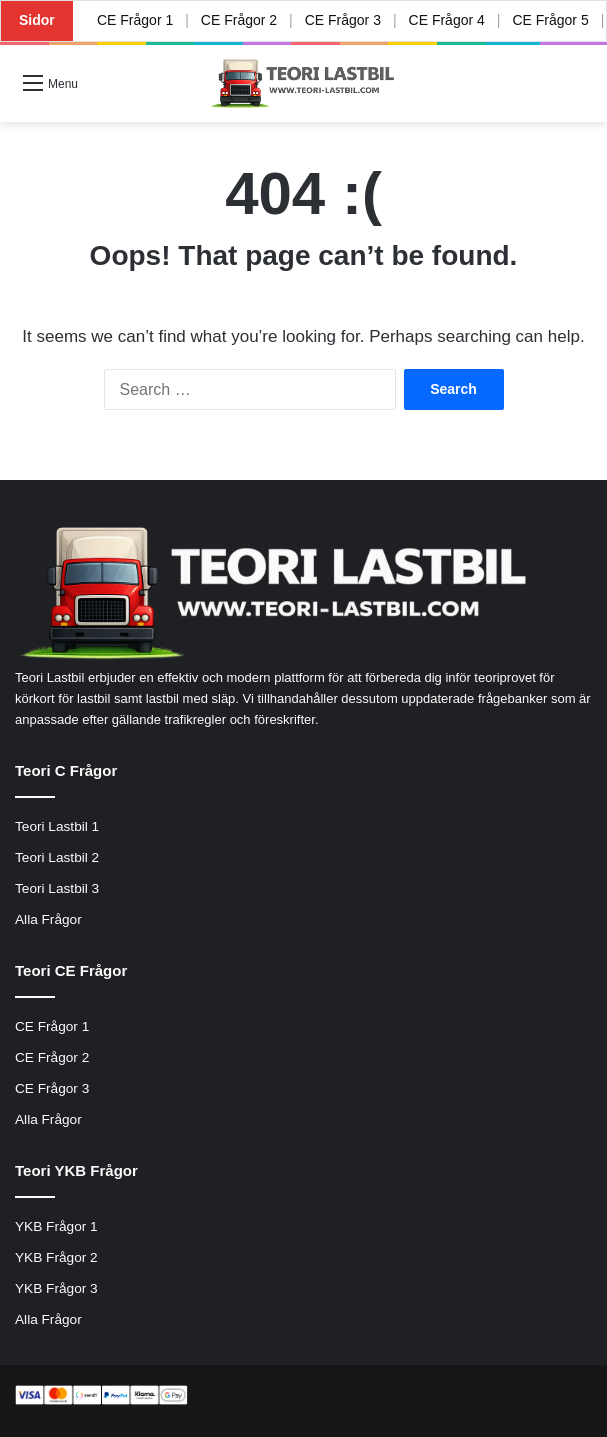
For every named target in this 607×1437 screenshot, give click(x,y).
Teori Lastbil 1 (57, 826)
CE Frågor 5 (550, 20)
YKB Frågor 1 (56, 1226)
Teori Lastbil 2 (57, 857)
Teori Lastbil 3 (57, 888)
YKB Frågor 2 (56, 1257)
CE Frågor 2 (239, 20)
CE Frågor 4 (446, 20)
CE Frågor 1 (135, 20)
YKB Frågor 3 (56, 1288)
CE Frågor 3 (343, 20)
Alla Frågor (48, 919)
